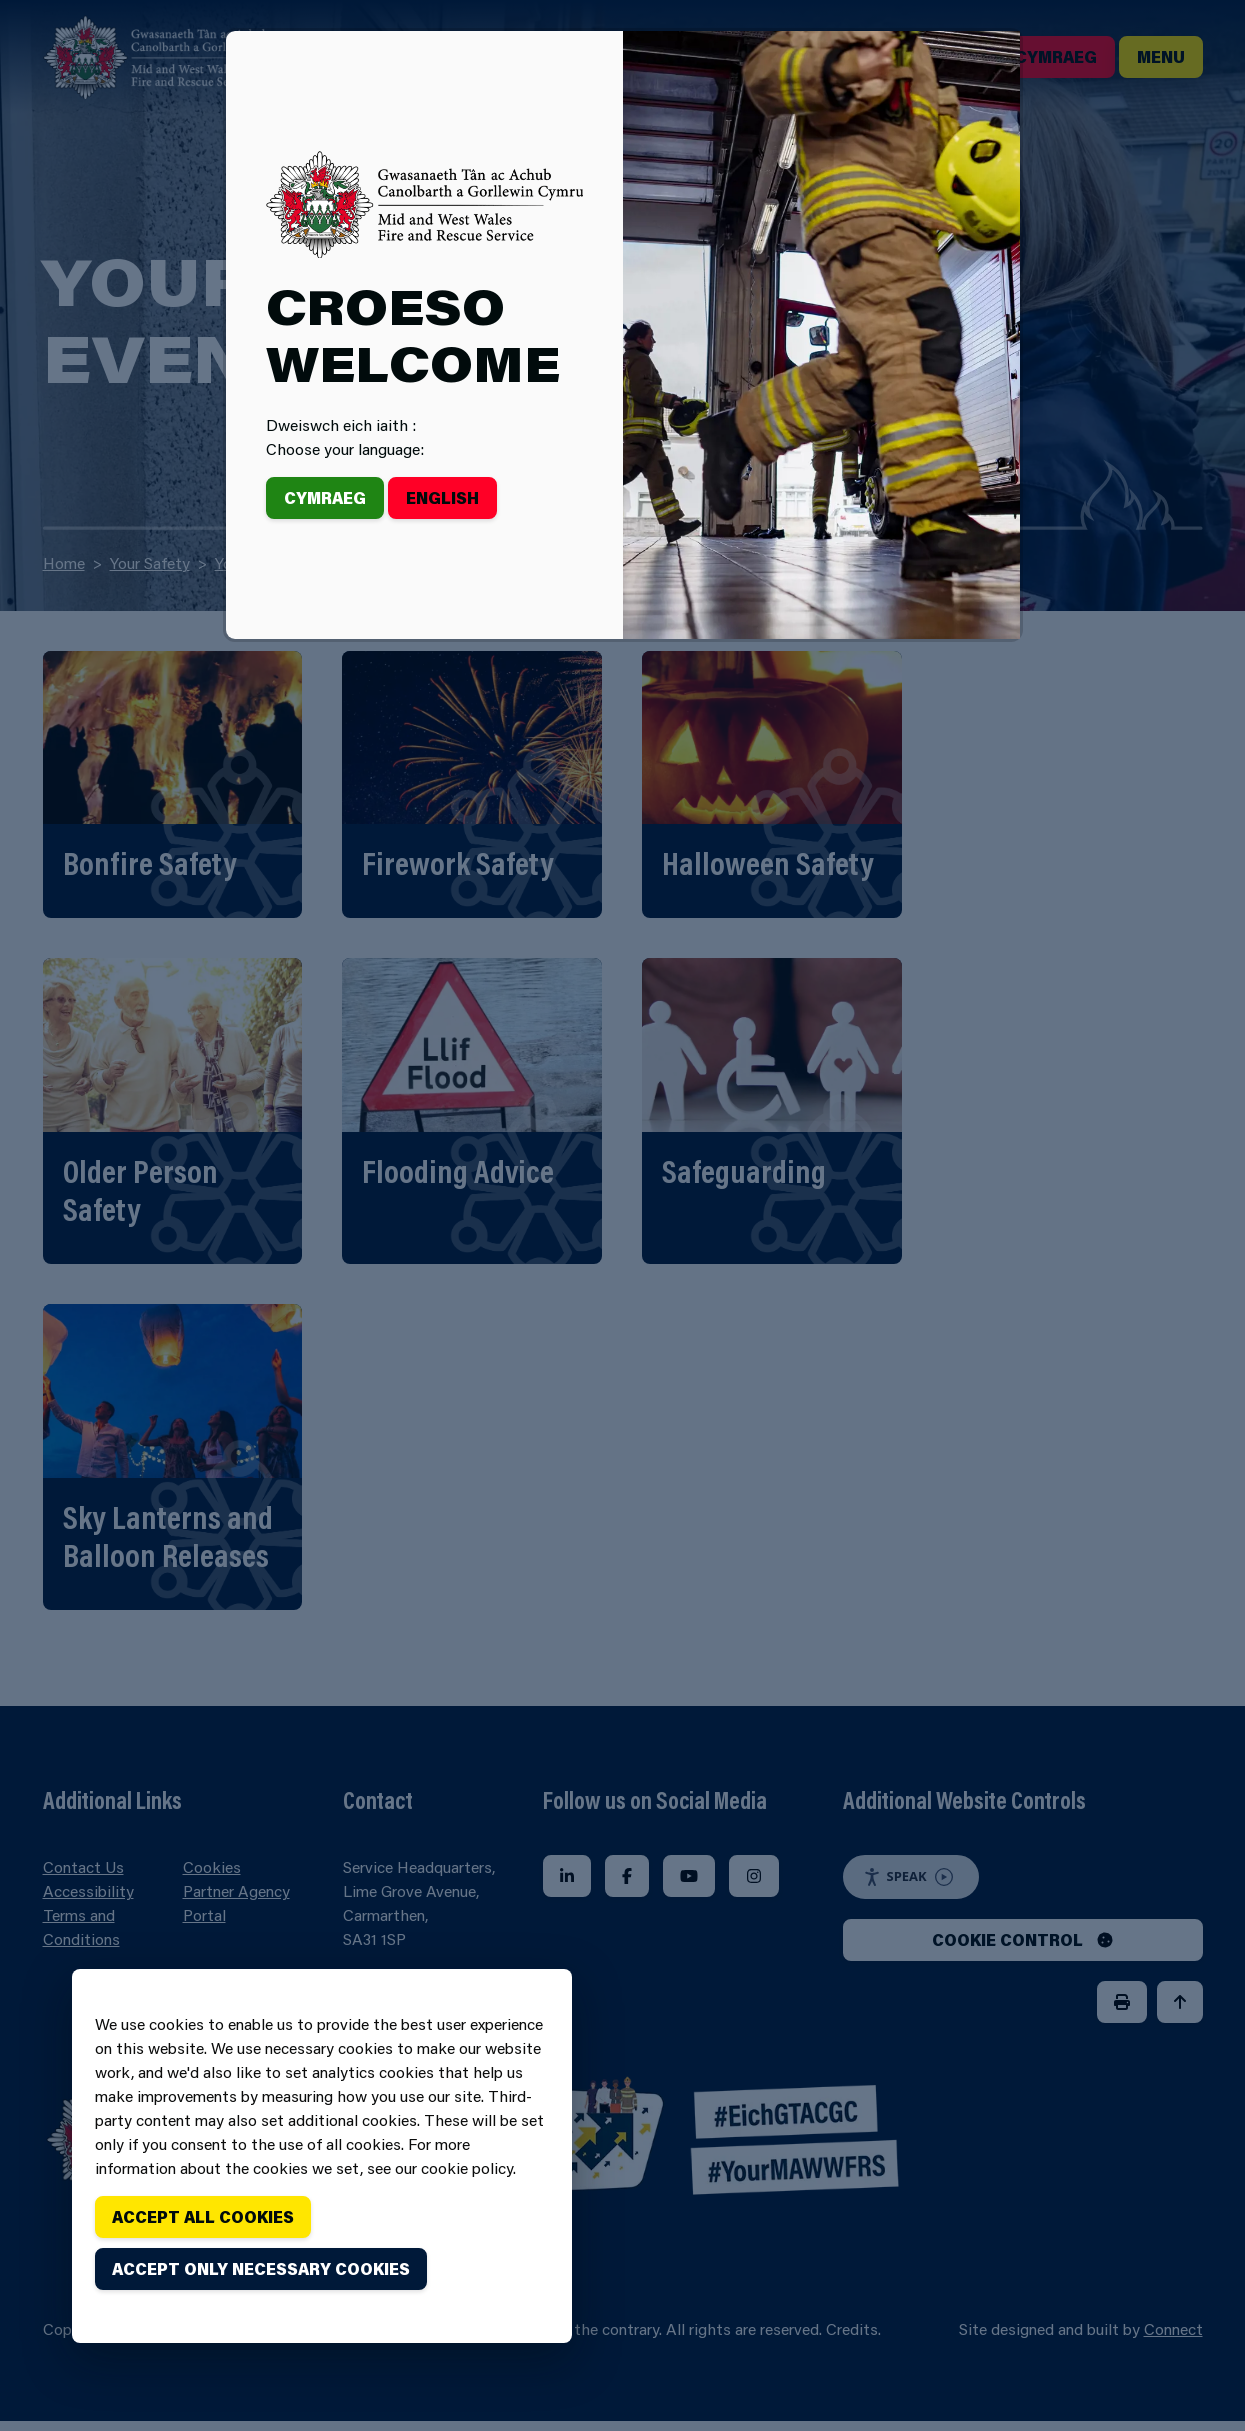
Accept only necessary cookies (261, 2268)
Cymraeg (325, 497)
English (442, 497)
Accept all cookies (203, 2216)
